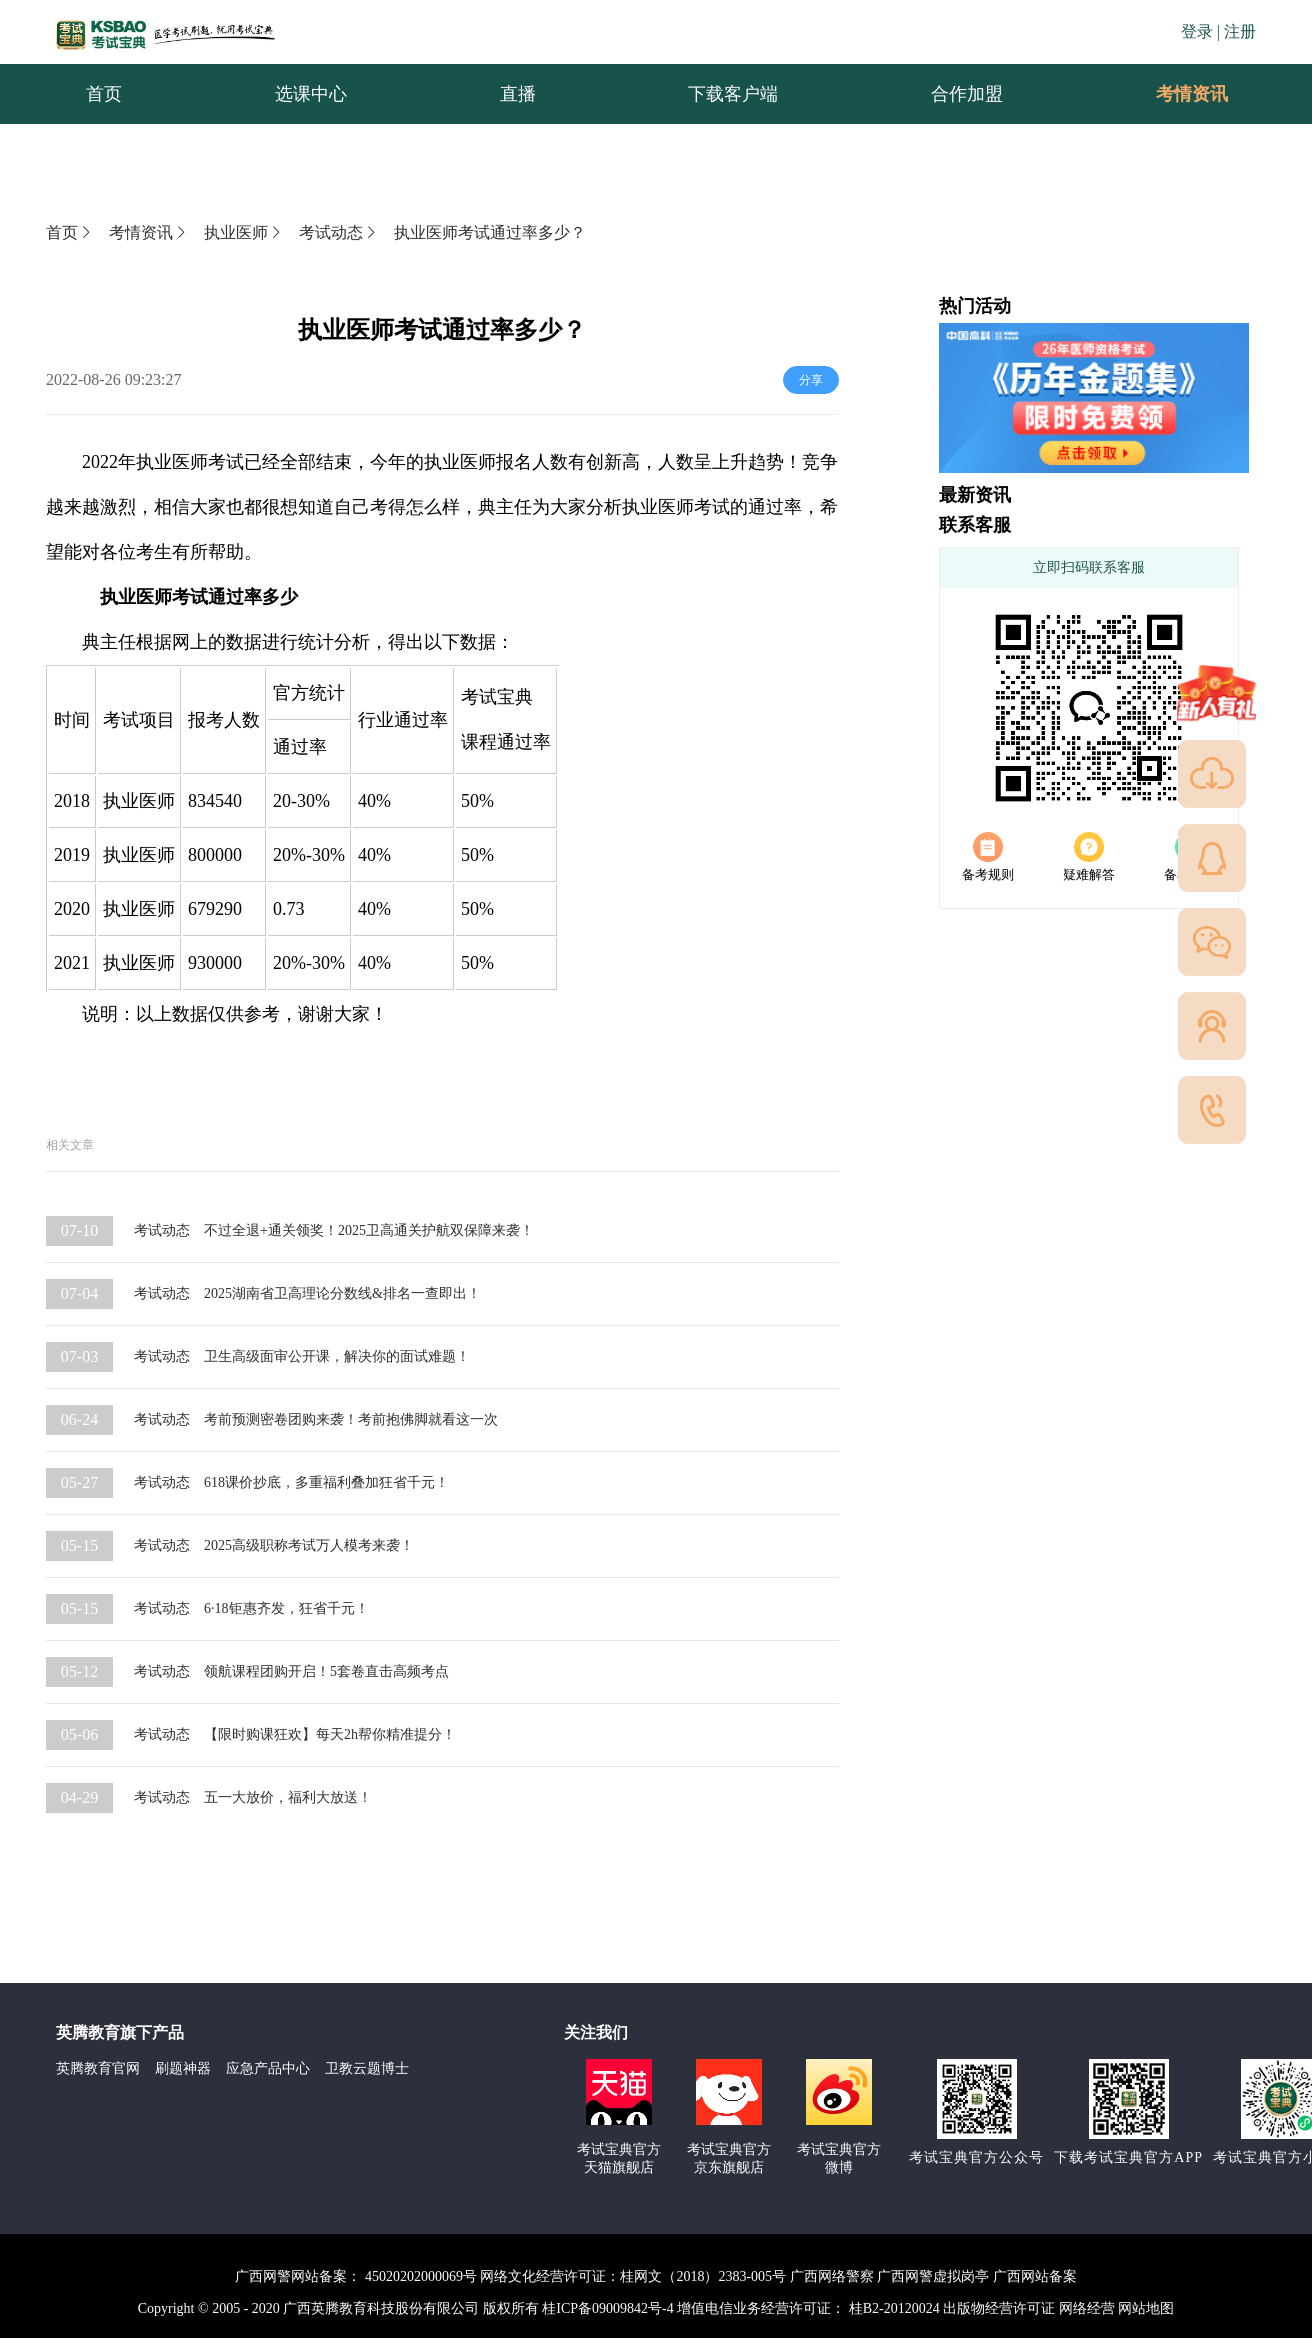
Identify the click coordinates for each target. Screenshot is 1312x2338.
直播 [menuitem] (518, 94)
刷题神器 (183, 2068)
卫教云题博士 (367, 2068)
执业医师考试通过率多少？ (490, 232)
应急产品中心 (268, 2068)
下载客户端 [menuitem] (733, 94)
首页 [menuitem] (104, 94)
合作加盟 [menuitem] (967, 94)
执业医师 (244, 232)
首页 (70, 232)
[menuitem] (1191, 94)
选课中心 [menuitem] (311, 94)
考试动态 (339, 232)
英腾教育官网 (98, 2068)
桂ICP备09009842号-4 (607, 2308)
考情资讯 (1176, 94)
